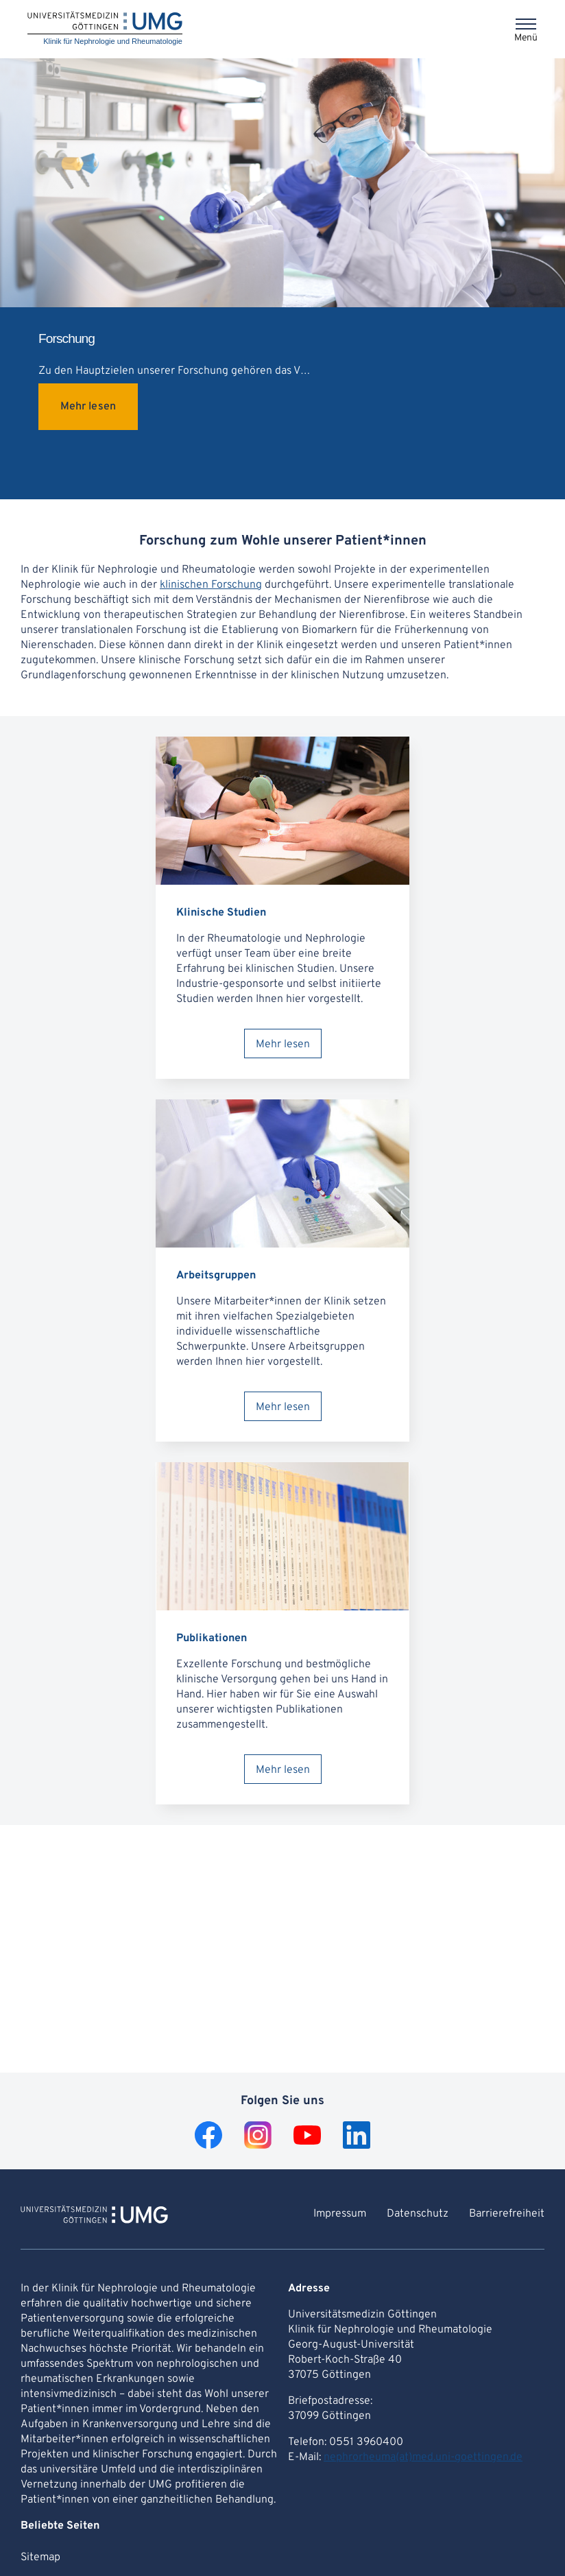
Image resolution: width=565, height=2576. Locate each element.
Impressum (339, 2214)
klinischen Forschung (211, 585)
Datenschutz (417, 2214)
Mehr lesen (88, 407)
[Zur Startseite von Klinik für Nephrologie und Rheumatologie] (94, 2216)
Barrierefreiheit (506, 2214)
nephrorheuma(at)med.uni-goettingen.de (423, 2457)
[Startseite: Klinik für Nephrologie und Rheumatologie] (104, 29)
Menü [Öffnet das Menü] (526, 38)
